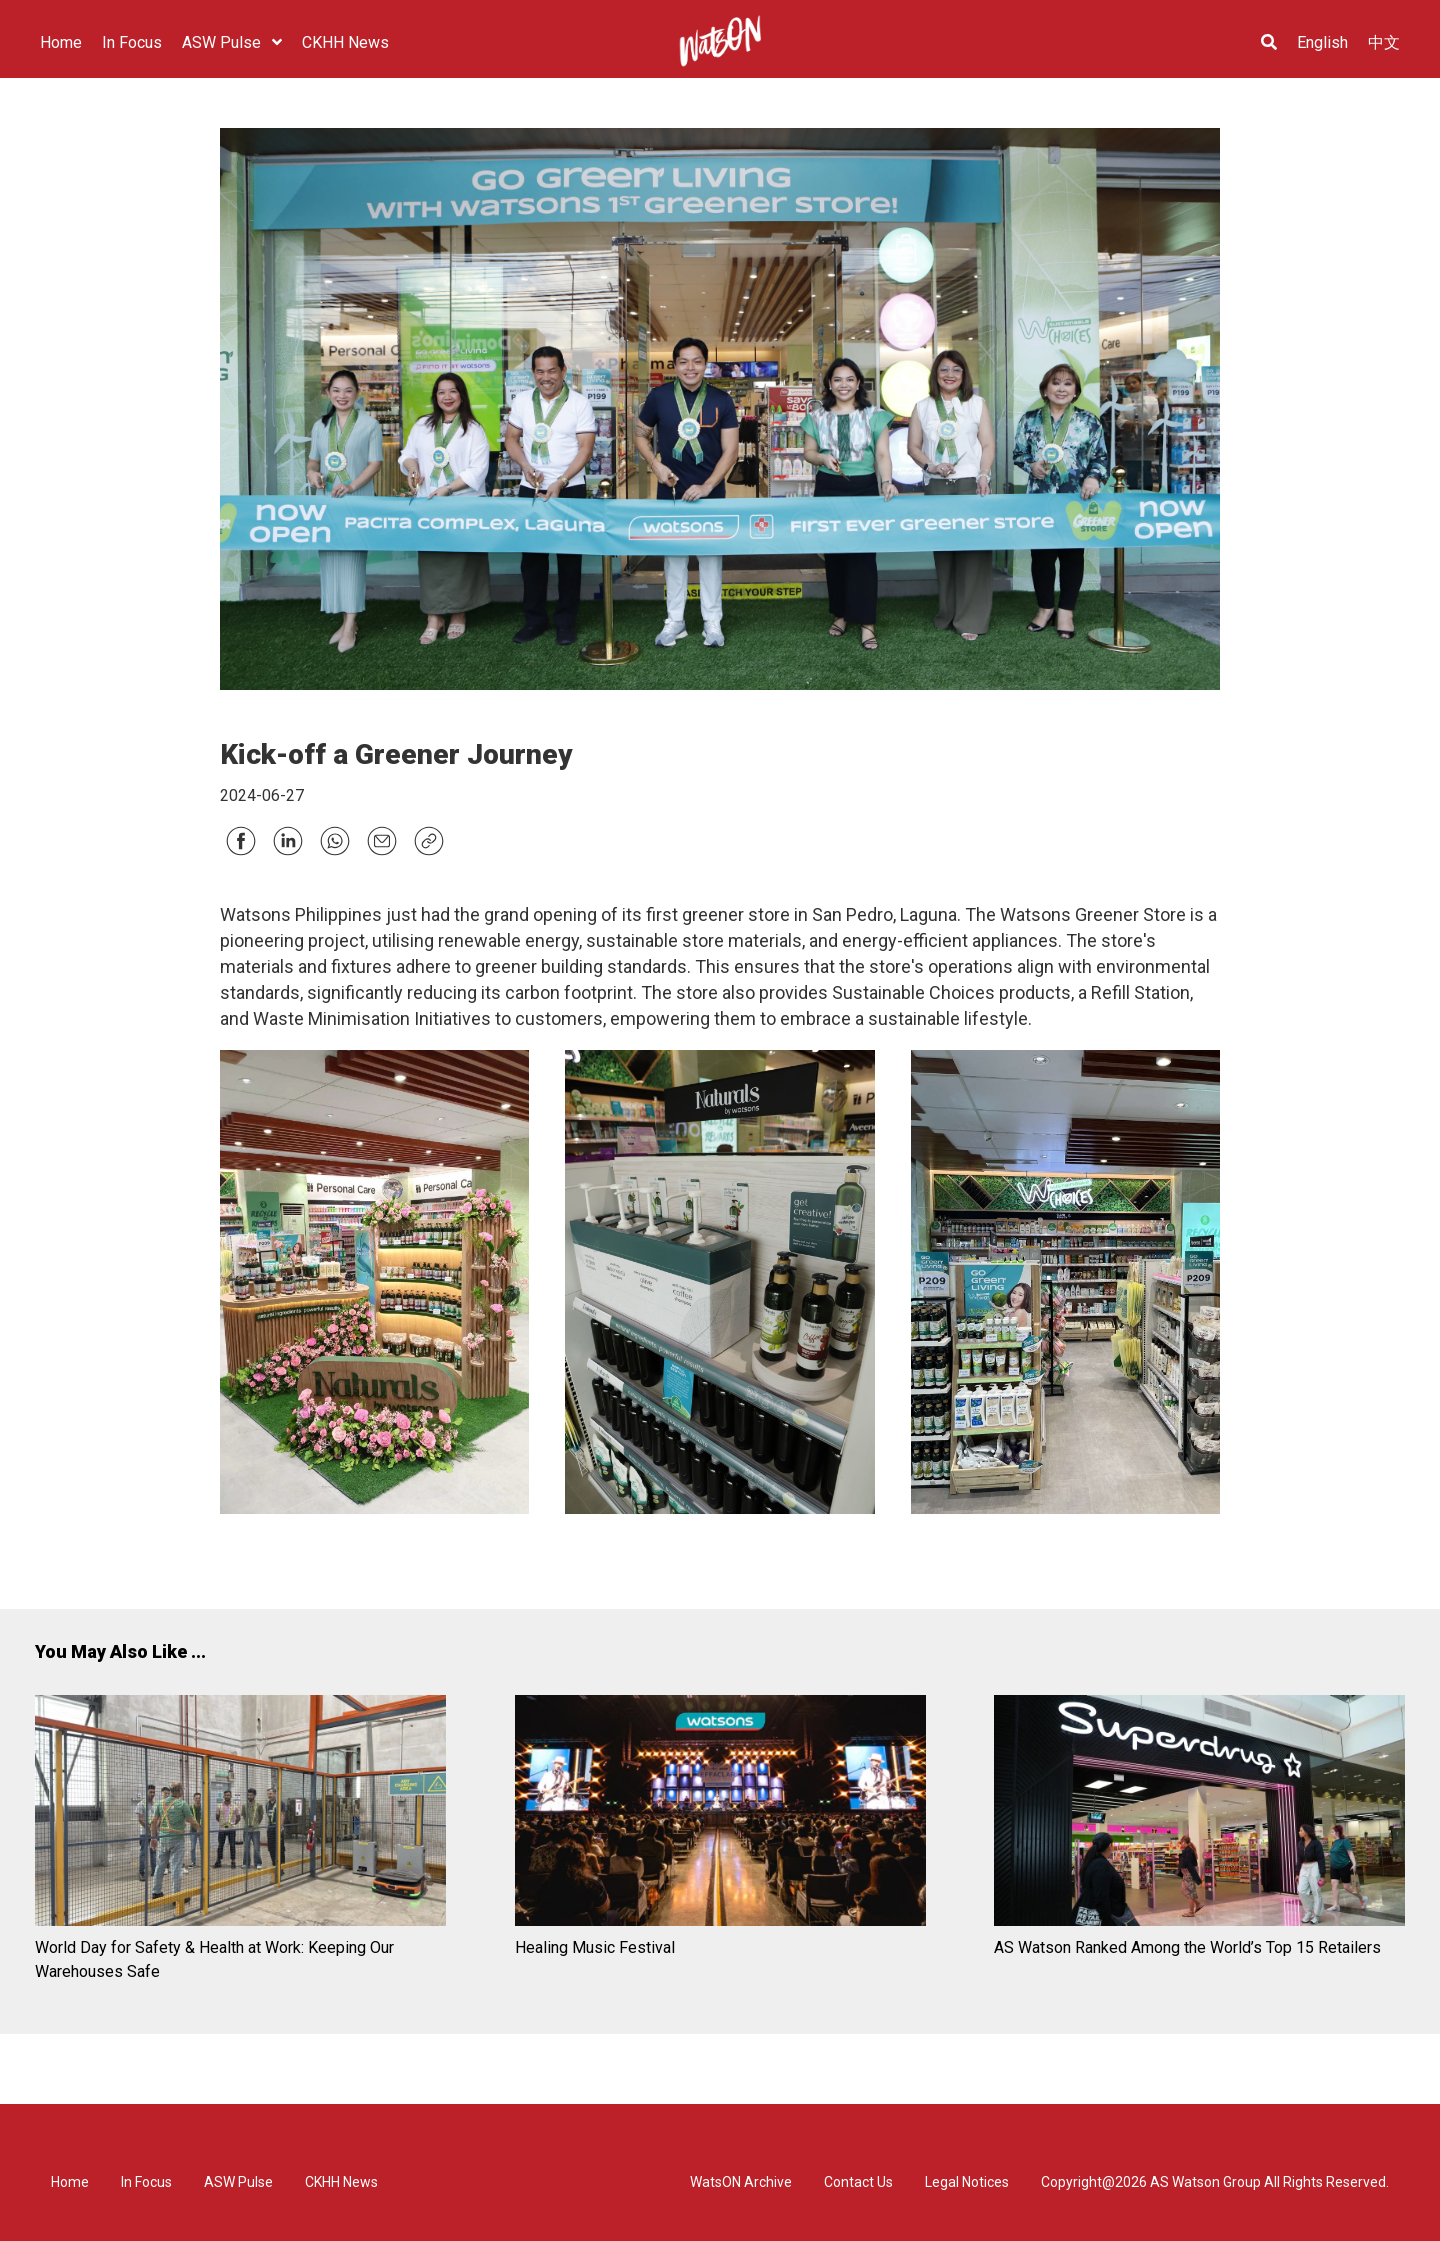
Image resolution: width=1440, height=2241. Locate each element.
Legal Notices (967, 2182)
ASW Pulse (238, 2182)
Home (70, 2182)
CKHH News (341, 2182)
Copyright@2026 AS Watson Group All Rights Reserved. (1215, 2182)
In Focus (146, 2182)
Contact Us (858, 2182)
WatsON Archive (741, 2182)
